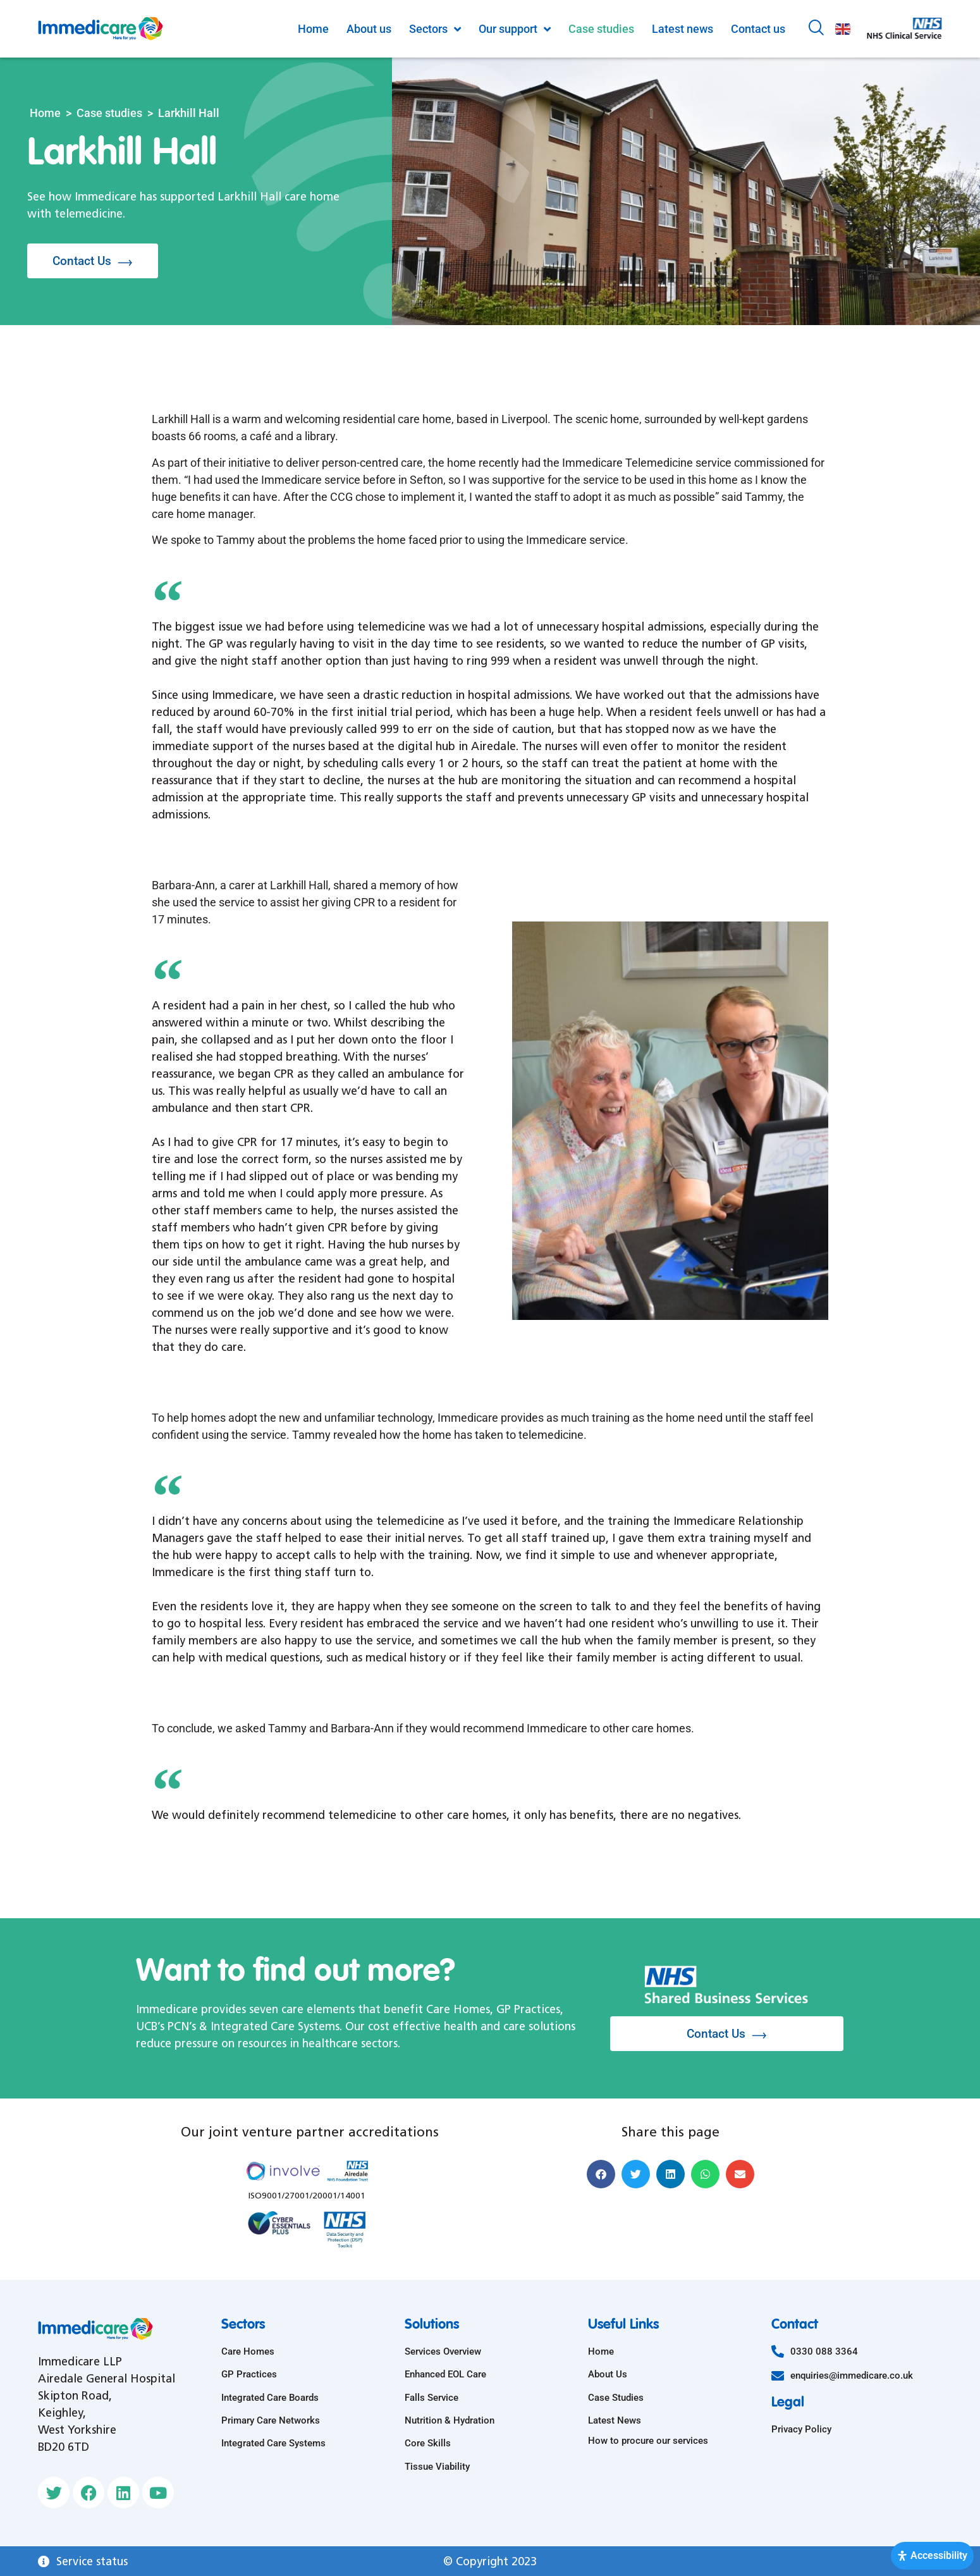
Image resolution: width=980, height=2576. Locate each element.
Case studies (109, 113)
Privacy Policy (801, 2429)
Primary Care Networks (270, 2420)
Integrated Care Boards (270, 2397)
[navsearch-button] (816, 29)
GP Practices (249, 2374)
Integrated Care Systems (273, 2443)
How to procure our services (648, 2440)
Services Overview (443, 2351)
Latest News (614, 2420)
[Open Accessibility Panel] (932, 2556)
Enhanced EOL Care (445, 2374)
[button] (601, 2174)
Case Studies (616, 2397)
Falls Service (431, 2397)
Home (45, 113)
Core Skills (428, 2443)
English (842, 29)
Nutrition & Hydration (449, 2420)
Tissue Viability (437, 2466)
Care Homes (247, 2351)
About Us (607, 2374)
